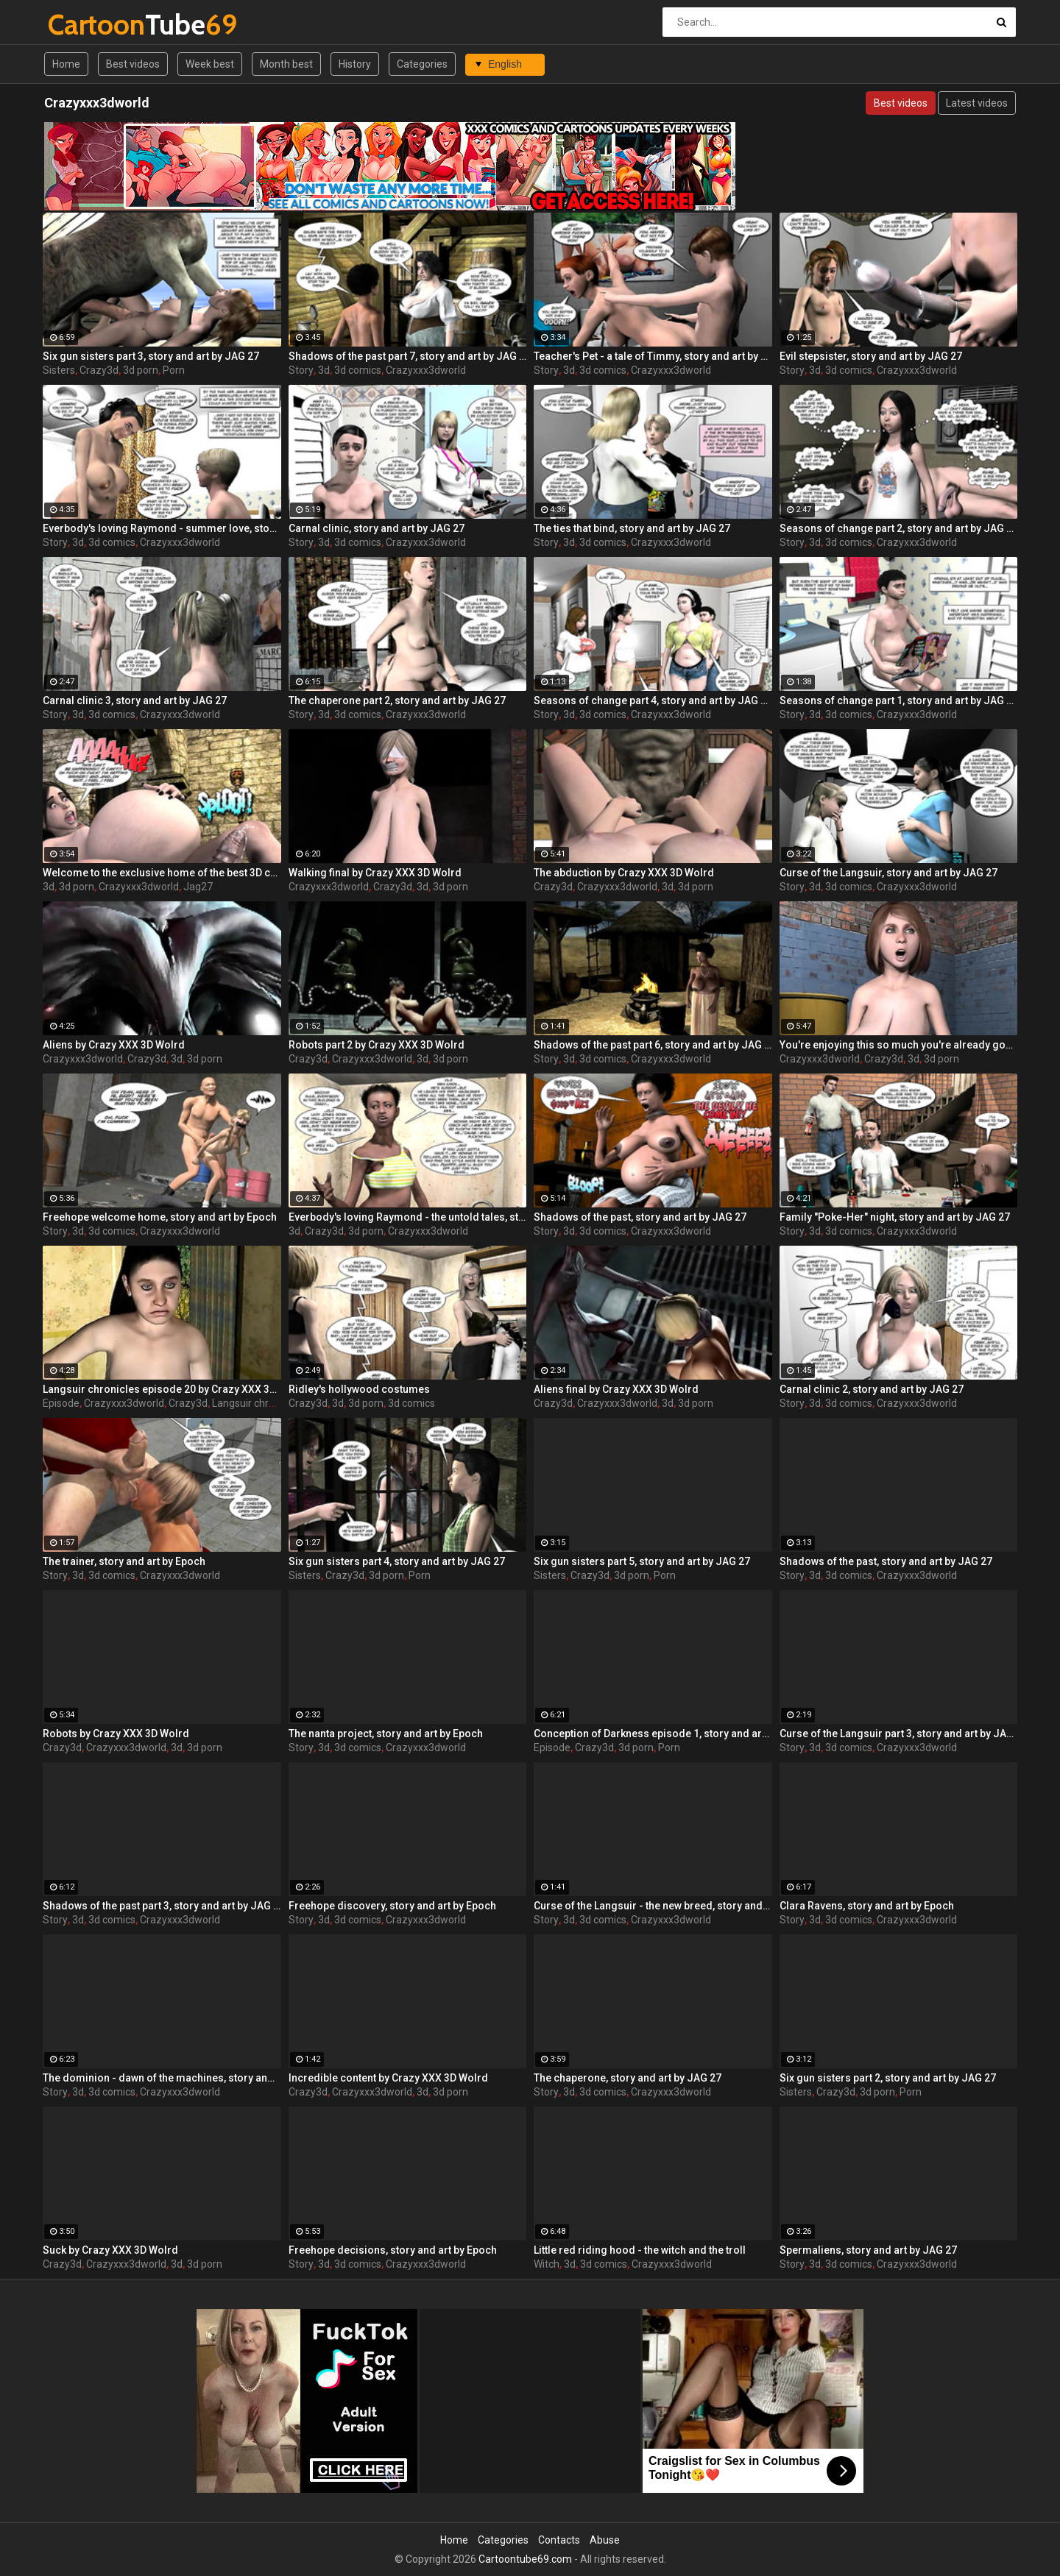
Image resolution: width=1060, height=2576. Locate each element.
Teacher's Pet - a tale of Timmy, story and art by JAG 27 (653, 356)
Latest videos (977, 103)
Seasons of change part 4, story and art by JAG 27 (653, 700)
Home (66, 64)
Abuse (605, 2540)
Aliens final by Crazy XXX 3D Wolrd (616, 1389)
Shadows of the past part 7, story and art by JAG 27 (408, 356)
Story (301, 370)
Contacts (559, 2540)
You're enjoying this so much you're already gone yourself (899, 1045)
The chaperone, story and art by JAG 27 (627, 2078)
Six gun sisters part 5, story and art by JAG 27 (642, 1561)
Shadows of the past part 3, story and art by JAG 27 (162, 1906)
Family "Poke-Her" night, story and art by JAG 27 (895, 1217)
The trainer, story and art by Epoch (124, 1561)
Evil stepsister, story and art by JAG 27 (871, 356)
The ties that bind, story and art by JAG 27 (632, 528)
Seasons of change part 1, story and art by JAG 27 (899, 700)
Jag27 (198, 887)
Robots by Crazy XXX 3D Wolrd (116, 1733)
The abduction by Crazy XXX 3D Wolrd (624, 873)
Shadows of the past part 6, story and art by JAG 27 (653, 1045)
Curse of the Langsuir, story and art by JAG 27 (888, 873)
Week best (210, 64)
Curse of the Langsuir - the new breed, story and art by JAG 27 (653, 1906)
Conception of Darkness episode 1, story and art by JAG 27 (653, 1733)
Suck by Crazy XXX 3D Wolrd (110, 2250)
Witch (546, 2264)
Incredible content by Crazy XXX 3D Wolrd (388, 2078)
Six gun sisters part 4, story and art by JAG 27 (397, 1561)
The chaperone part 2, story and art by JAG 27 (397, 700)
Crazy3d (99, 370)
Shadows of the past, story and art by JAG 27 (640, 1217)
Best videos (133, 64)
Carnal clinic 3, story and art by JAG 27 (135, 700)
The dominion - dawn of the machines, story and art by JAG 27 (162, 2078)
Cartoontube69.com (525, 2559)
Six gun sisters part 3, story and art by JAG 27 (151, 356)
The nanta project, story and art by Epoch (386, 1733)
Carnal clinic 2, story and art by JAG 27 (872, 1389)
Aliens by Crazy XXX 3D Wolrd (114, 1045)
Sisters (59, 370)
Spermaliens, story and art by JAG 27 (868, 2250)
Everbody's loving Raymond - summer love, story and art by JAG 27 (162, 528)
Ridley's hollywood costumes (359, 1389)
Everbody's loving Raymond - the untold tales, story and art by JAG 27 (408, 1217)
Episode (61, 1403)
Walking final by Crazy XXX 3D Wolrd (375, 873)
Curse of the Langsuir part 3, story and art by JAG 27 (899, 1733)
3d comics (357, 370)
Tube (86, 24)
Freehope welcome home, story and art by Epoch (160, 1217)
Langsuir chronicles (256, 1403)
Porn (174, 370)
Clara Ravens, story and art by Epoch (867, 1906)
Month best (286, 64)
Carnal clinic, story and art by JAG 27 (376, 528)
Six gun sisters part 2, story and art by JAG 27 (888, 2078)
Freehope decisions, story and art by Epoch (393, 2250)
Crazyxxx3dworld (426, 370)
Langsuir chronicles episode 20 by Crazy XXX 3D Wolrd (162, 1389)
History (355, 64)
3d (324, 370)
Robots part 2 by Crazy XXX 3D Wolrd (376, 1045)
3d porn (140, 370)
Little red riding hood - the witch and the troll (640, 2250)
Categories (422, 64)
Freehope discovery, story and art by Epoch (392, 1906)
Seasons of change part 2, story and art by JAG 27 (899, 528)
